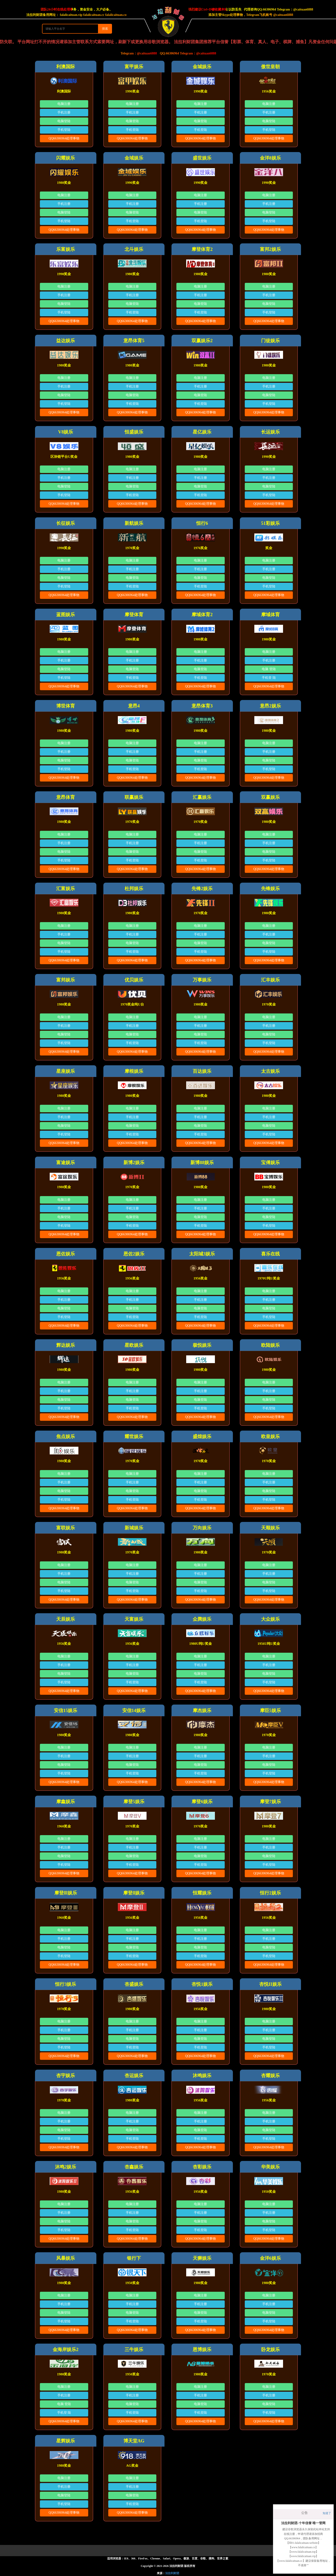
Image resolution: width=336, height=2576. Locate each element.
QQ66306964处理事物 (64, 138)
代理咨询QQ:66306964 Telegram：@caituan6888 (278, 9)
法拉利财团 (172, 2573)
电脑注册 (63, 104)
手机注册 (63, 112)
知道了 (327, 2513)
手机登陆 (63, 129)
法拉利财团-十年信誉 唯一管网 (303, 2523)
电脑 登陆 (269, 669)
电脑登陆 (63, 121)
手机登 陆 (269, 677)
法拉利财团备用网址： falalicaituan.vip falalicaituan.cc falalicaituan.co (76, 15)
